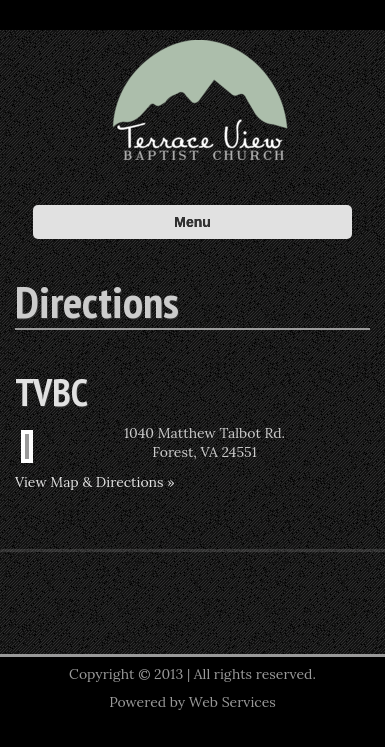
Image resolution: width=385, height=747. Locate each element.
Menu (192, 222)
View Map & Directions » (95, 482)
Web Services (232, 702)
